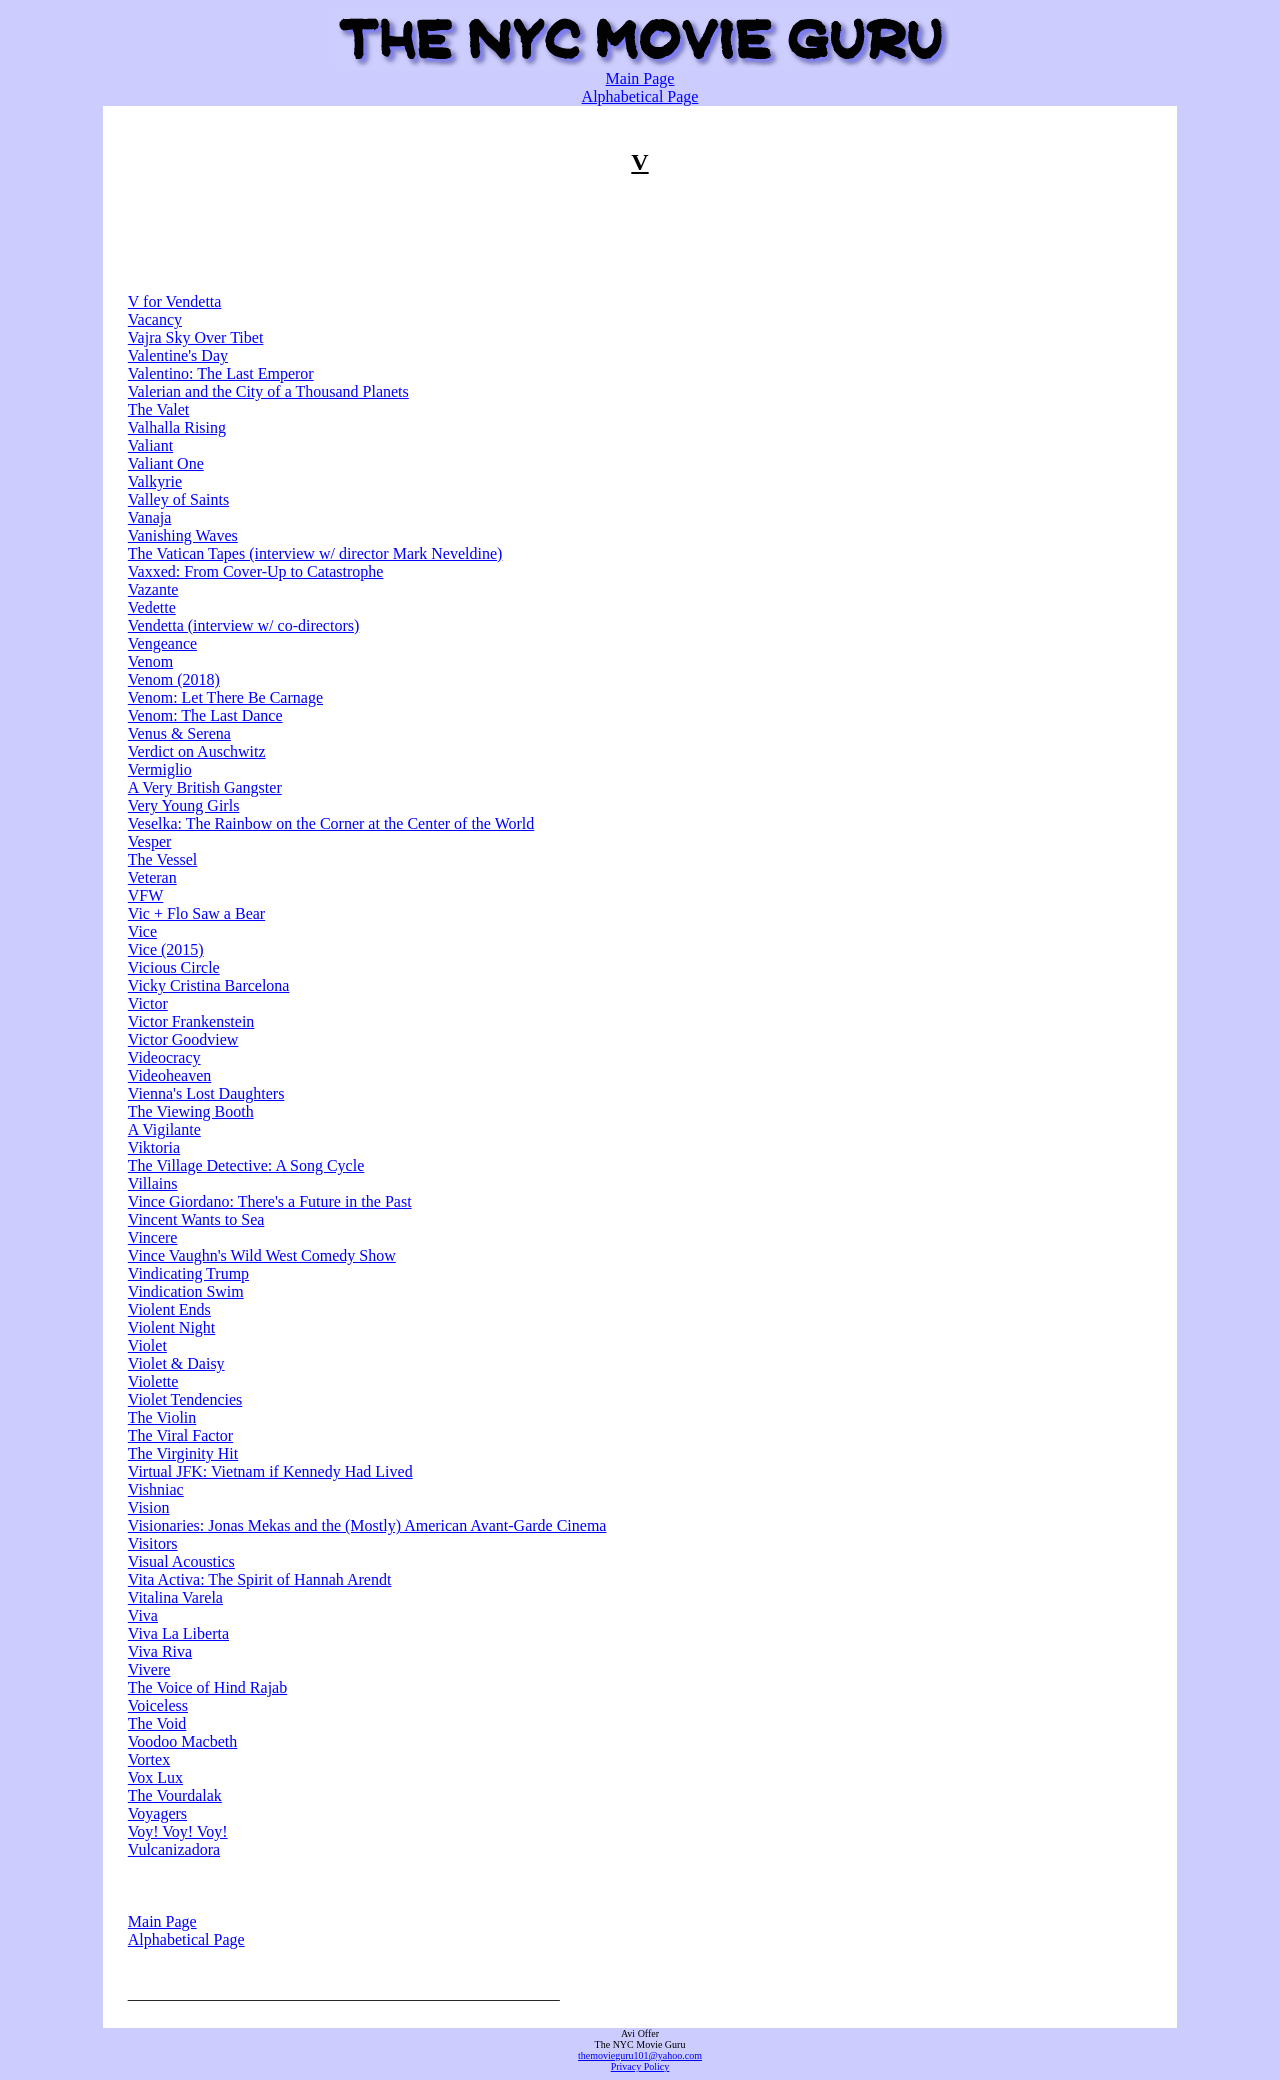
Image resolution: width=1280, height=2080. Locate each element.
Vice (142, 931)
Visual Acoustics (181, 1561)
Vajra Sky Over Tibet (196, 337)
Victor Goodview (183, 1039)
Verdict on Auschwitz (197, 751)
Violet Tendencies (185, 1399)
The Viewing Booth (191, 1111)
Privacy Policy (640, 2066)
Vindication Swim (186, 1291)
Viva (143, 1615)
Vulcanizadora (174, 1849)
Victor (148, 1003)
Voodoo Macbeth (182, 1741)
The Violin (162, 1417)
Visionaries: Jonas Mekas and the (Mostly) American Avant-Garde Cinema (367, 1525)
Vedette (152, 607)
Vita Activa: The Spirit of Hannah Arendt (260, 1579)
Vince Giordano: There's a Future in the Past (270, 1201)
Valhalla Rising (177, 427)
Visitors (153, 1543)
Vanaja (150, 517)
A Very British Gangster (205, 787)
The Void (157, 1723)
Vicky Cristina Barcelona (209, 985)
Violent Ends (169, 1309)
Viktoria (154, 1147)
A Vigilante (164, 1129)
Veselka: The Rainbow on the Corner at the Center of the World (331, 823)
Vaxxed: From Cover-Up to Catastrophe (256, 571)
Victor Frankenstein (191, 1021)
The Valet (158, 409)
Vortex (149, 1759)
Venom (150, 661)
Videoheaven (169, 1075)
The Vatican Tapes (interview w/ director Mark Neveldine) (315, 553)
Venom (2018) (174, 679)
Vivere (149, 1669)
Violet (147, 1345)
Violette (153, 1381)
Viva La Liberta (178, 1633)
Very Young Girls (184, 805)
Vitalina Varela (175, 1597)
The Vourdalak (175, 1795)
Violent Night (171, 1327)
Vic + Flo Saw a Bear (196, 913)
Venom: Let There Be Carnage (225, 697)
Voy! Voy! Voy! (178, 1831)
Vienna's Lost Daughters (206, 1093)
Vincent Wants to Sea (196, 1219)
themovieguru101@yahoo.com (640, 2055)
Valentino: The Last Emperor (221, 373)
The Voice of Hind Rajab (207, 1687)
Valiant (150, 445)
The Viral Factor (180, 1435)
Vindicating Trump (188, 1273)
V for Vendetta (175, 301)
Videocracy (164, 1057)
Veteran (152, 877)
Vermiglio (160, 769)
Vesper (150, 841)
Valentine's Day (178, 355)
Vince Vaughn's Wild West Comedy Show (262, 1255)
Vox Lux (155, 1777)
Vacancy (155, 319)
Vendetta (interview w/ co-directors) (243, 625)
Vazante (153, 589)
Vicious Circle (174, 967)
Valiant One (166, 463)
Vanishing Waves (183, 535)
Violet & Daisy (176, 1363)
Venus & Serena (179, 733)
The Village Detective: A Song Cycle (246, 1165)
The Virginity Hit (183, 1453)
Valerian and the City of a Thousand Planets (268, 391)
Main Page (640, 78)
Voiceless (158, 1705)
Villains (153, 1183)
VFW (146, 895)
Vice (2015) (166, 949)
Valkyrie (155, 481)
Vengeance (162, 643)
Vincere (153, 1237)
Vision (149, 1507)
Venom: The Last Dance (205, 715)
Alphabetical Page (640, 96)
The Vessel (162, 859)
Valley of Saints (178, 499)
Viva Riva (160, 1651)
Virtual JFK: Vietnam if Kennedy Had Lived (270, 1471)
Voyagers (157, 1813)
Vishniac (156, 1489)
